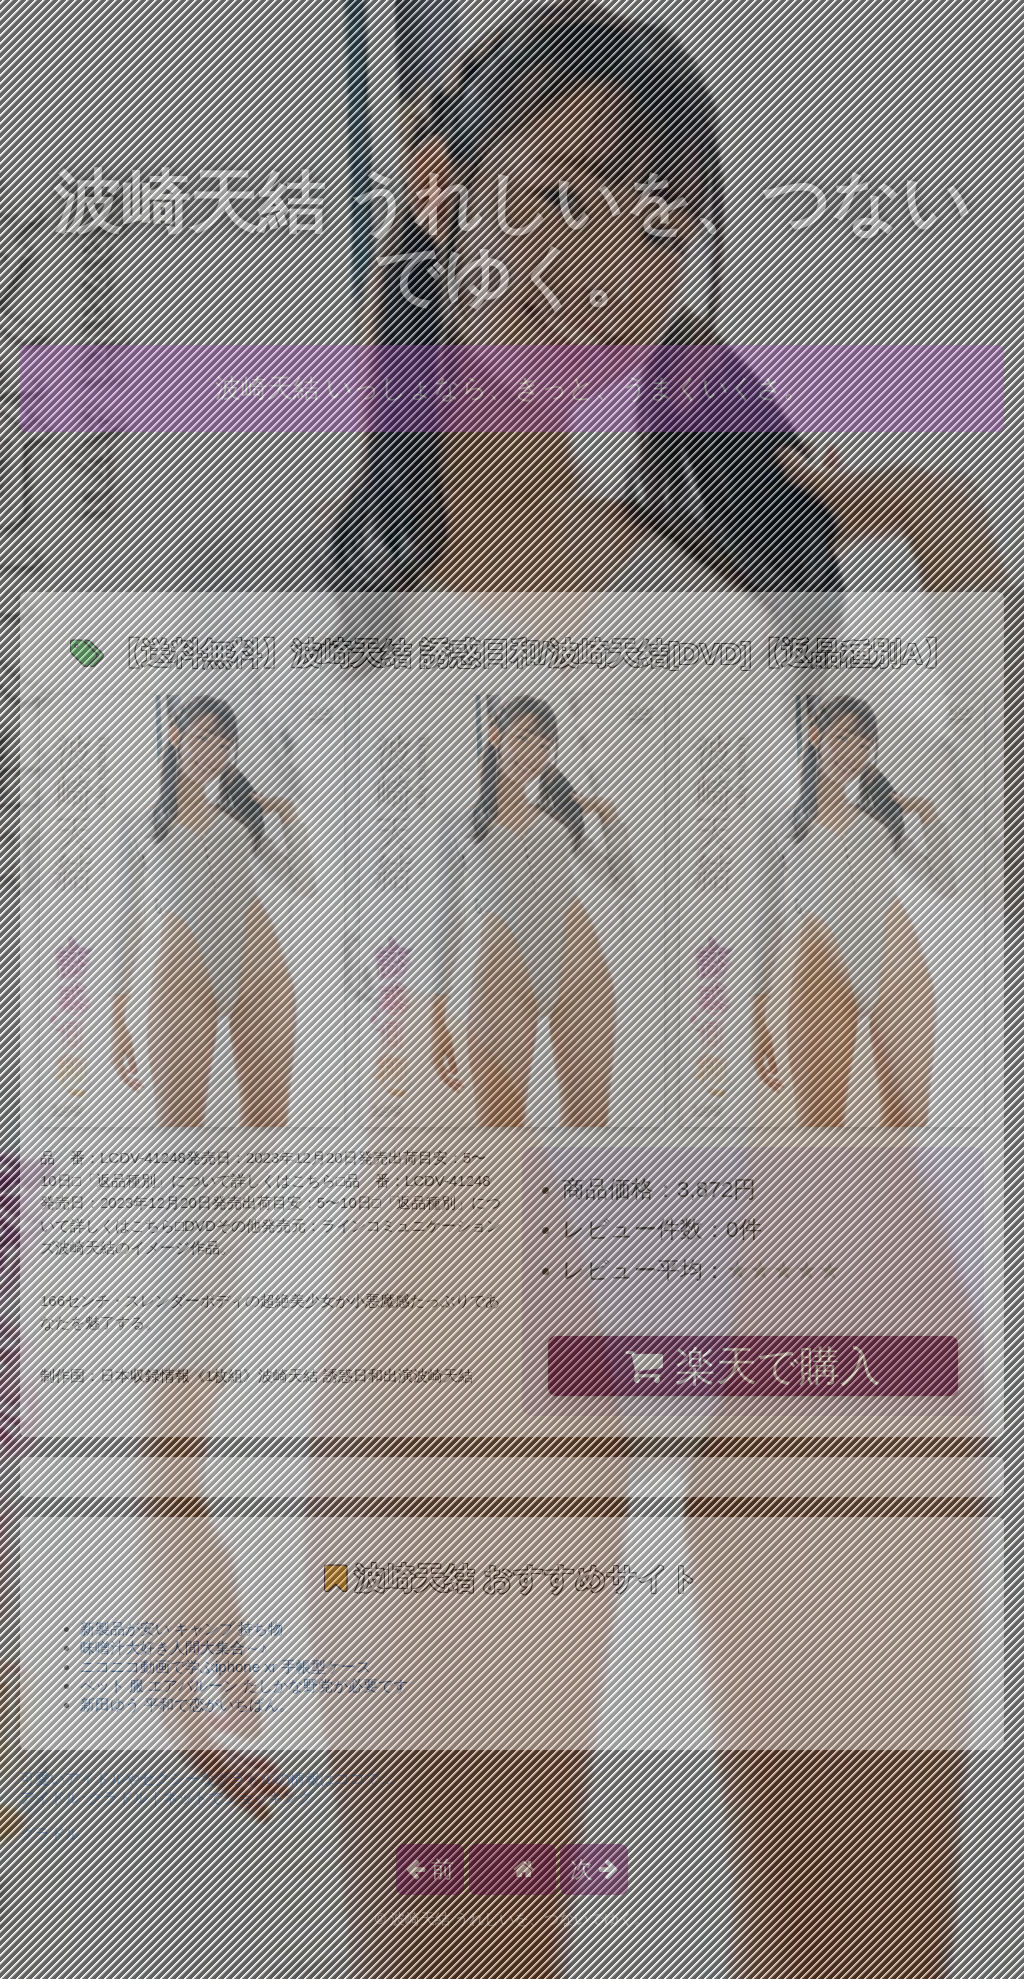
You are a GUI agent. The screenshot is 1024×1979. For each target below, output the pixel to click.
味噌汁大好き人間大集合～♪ (174, 1647)
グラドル (50, 1833)
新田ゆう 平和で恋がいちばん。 (187, 1704)
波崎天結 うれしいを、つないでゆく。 (512, 239)
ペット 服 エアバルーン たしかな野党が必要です (244, 1685)
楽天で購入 (752, 1366)
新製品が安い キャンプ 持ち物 (181, 1628)
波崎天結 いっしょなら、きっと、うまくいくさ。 (512, 388)
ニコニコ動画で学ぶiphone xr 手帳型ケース (225, 1666)
